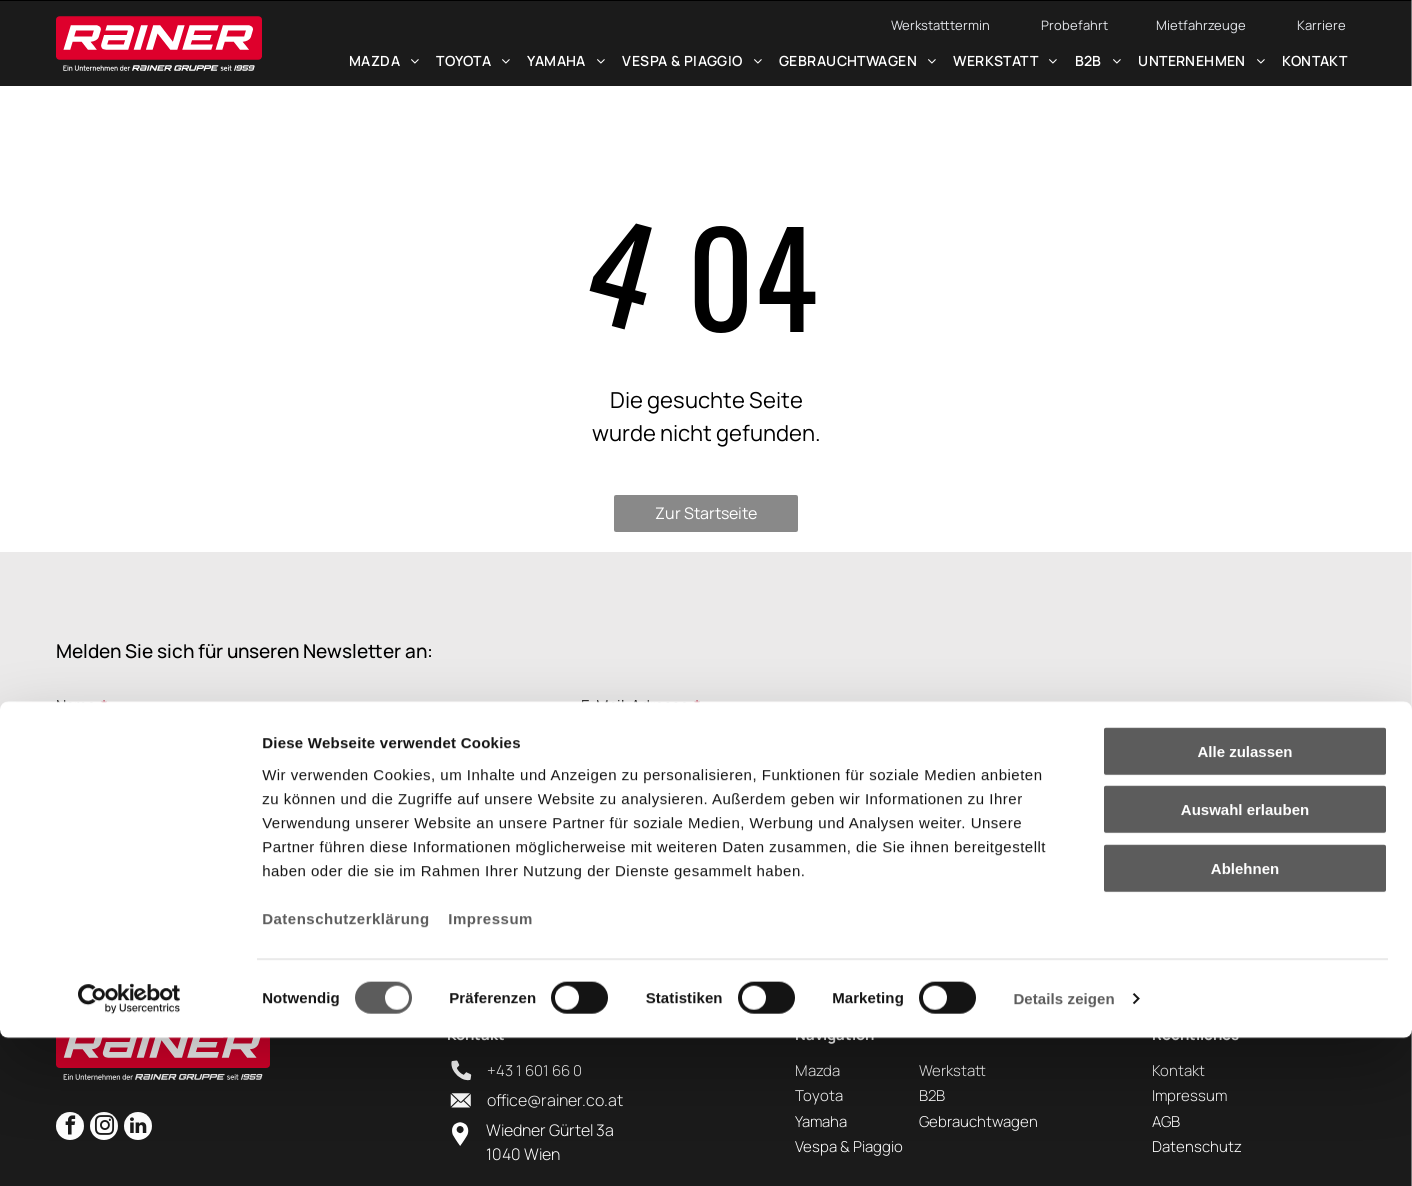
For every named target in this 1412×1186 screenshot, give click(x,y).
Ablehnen (1245, 1015)
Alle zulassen (1244, 898)
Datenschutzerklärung (346, 1065)
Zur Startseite (706, 513)
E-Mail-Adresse (635, 705)
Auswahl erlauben (1245, 957)
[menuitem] (384, 68)
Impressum (490, 1065)
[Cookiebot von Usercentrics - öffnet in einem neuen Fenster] (129, 1147)
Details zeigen (1063, 1146)
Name (76, 705)
